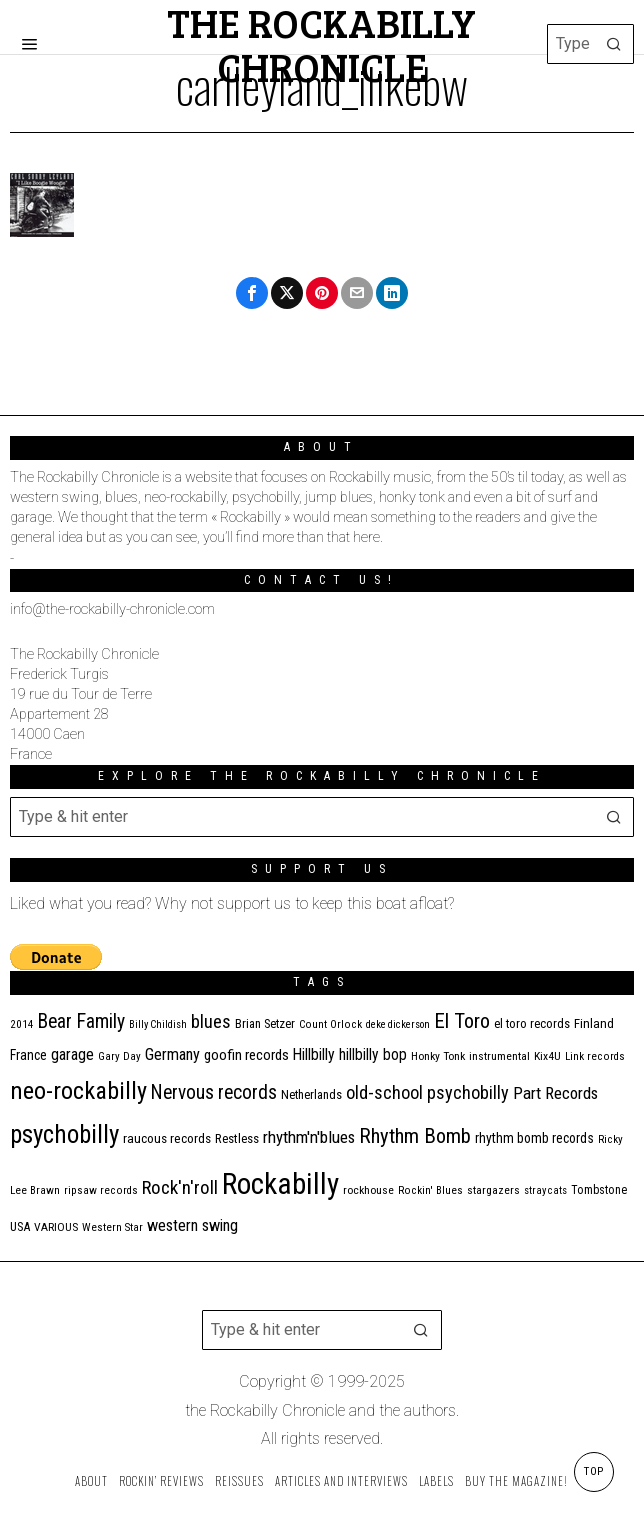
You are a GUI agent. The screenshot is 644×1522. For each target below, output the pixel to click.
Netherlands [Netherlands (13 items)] (311, 1094)
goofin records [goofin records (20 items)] (246, 1055)
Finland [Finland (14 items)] (594, 1023)
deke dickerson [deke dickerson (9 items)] (398, 1024)
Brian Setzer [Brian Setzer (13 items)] (265, 1023)
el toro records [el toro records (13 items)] (532, 1023)
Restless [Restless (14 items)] (237, 1138)
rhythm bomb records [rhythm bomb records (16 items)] (534, 1138)
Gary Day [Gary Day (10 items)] (119, 1056)
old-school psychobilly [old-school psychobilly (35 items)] (427, 1092)
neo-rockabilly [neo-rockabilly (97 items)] (78, 1091)
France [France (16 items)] (28, 1055)
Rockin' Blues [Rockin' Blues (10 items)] (430, 1190)
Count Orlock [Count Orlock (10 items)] (330, 1024)
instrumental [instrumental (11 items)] (499, 1056)
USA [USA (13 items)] (20, 1226)
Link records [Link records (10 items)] (595, 1056)
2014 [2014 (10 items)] (22, 1024)
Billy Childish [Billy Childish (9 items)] (158, 1024)
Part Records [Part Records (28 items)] (555, 1093)
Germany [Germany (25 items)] (172, 1054)
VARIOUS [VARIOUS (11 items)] (56, 1227)
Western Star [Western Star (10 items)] (112, 1227)
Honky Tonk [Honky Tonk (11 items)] (438, 1056)
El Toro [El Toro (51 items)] (462, 1021)
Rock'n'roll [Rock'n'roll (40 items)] (180, 1187)
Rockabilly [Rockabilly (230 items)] (280, 1184)
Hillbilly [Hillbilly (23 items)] (314, 1054)
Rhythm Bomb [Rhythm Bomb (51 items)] (415, 1136)
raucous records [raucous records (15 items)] (167, 1138)
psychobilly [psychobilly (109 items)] (64, 1134)
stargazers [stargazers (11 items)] (493, 1190)
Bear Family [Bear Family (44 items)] (81, 1021)
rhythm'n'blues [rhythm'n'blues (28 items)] (309, 1137)
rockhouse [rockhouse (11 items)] (368, 1190)
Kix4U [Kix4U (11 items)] (547, 1056)
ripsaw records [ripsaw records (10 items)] (101, 1190)
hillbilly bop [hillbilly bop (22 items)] (373, 1055)
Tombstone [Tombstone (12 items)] (599, 1190)
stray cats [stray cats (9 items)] (545, 1190)
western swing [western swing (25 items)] (192, 1225)
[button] (614, 44)
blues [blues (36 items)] (211, 1022)
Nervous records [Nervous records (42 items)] (214, 1092)
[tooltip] (252, 293)
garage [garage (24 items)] (72, 1054)
